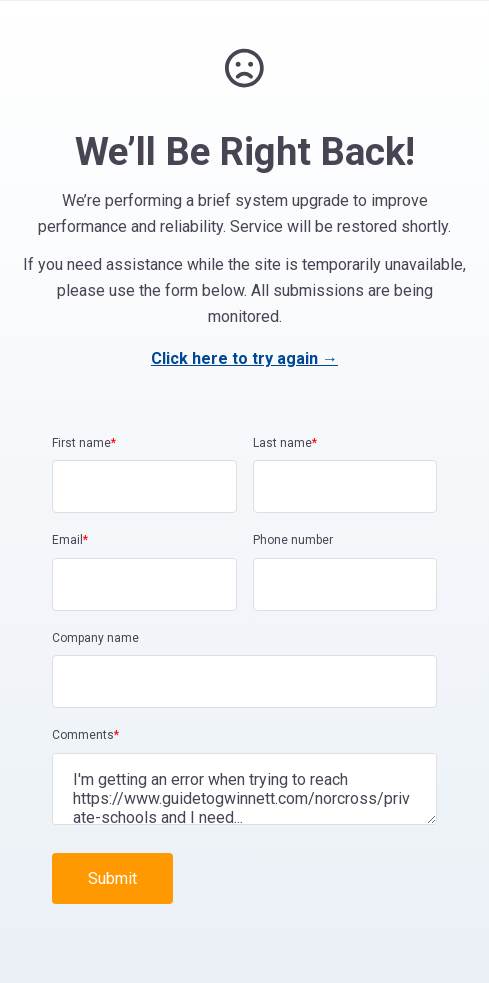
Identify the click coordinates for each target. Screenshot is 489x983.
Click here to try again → (244, 358)
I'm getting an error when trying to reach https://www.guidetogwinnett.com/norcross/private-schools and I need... (244, 789)
